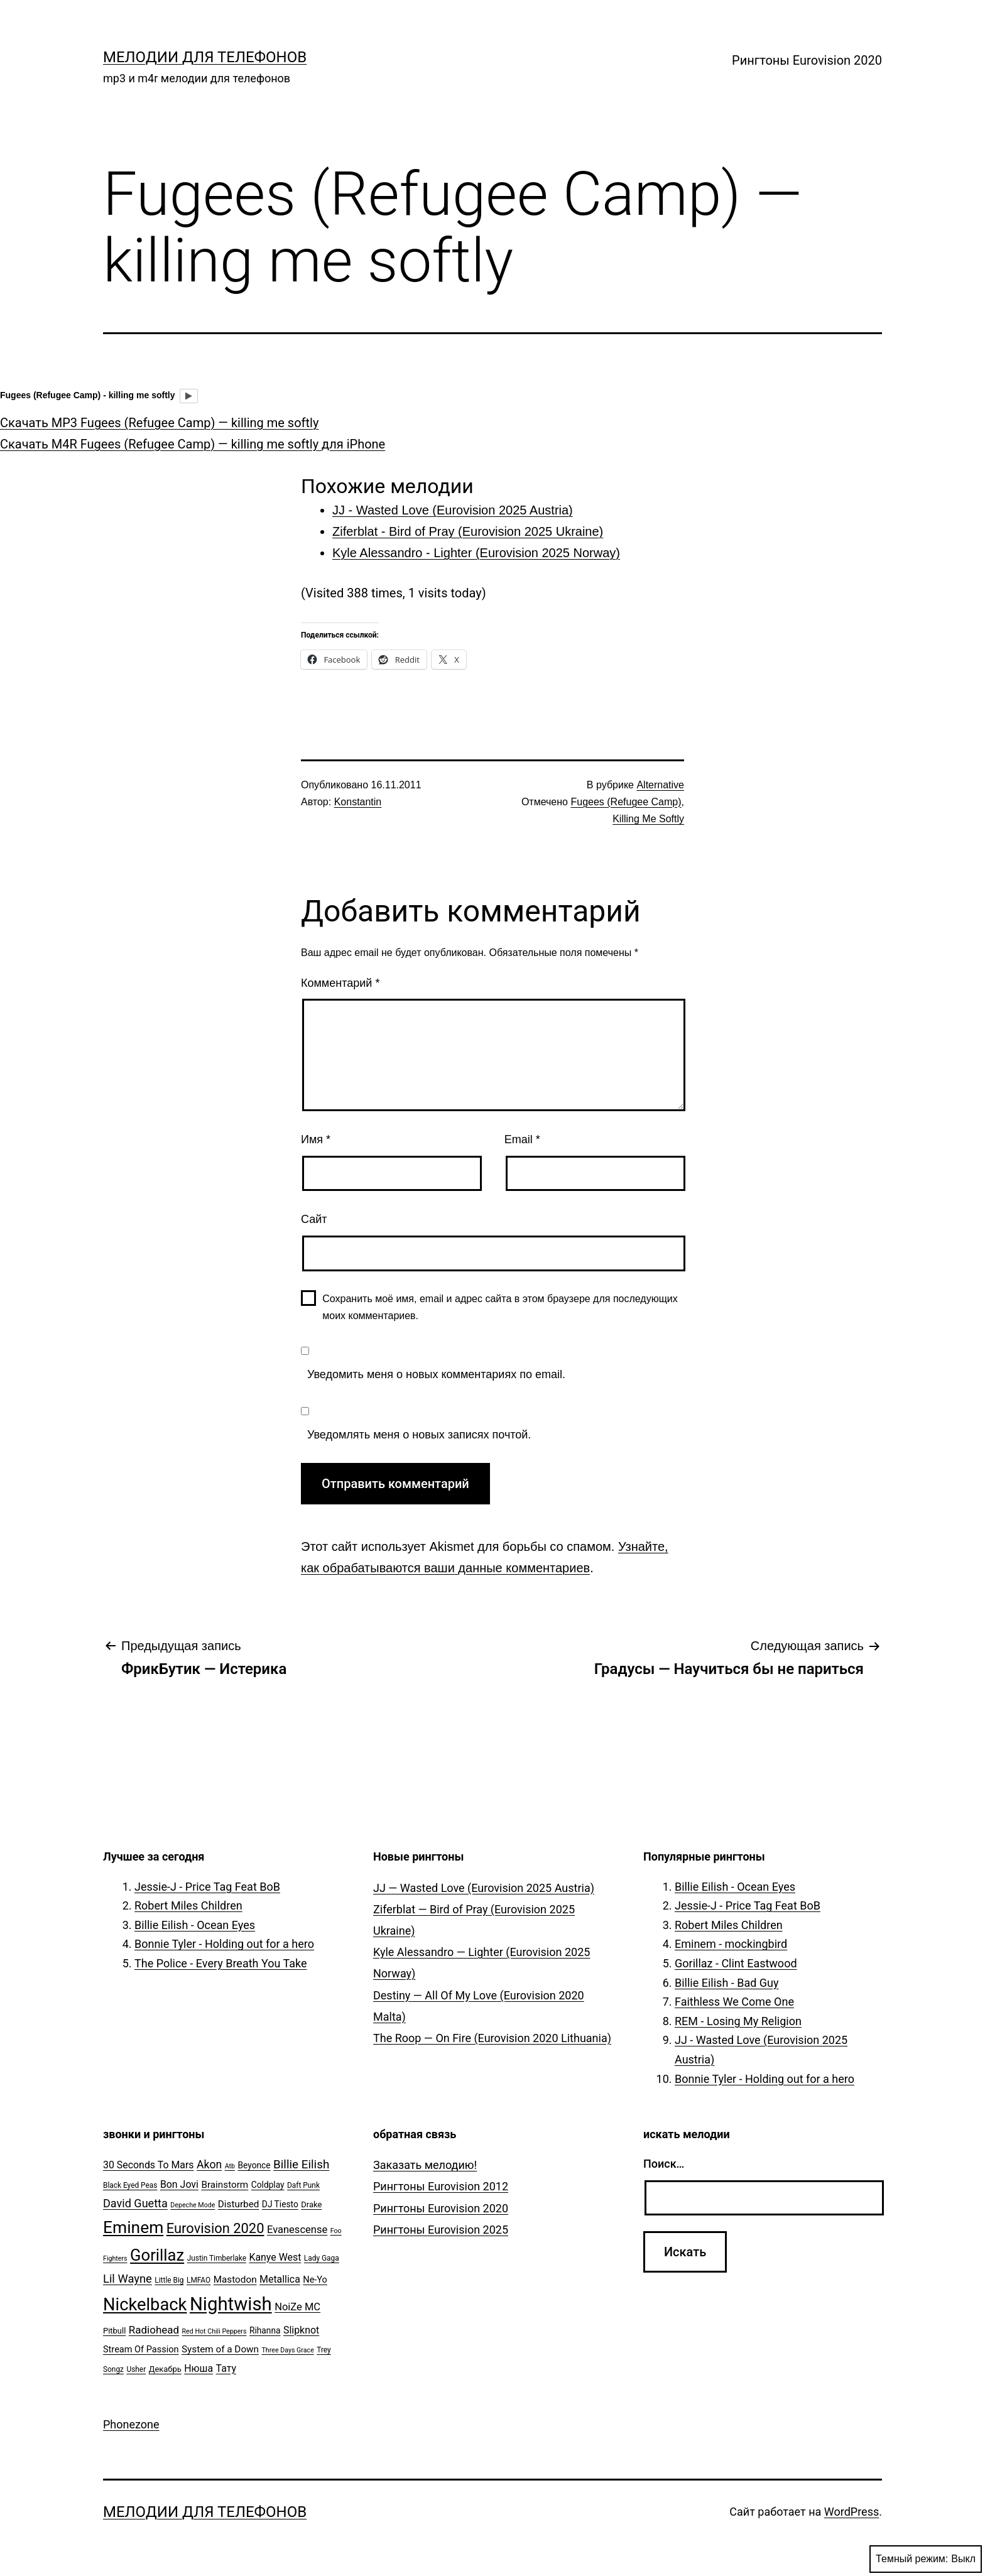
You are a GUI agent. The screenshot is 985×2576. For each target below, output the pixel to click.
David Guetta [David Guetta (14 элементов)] (135, 2203)
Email (522, 1139)
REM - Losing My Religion (738, 2021)
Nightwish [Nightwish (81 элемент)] (231, 2304)
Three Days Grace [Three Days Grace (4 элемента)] (288, 2350)
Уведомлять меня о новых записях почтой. (419, 1434)
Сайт (314, 1219)
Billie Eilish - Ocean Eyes (194, 1925)
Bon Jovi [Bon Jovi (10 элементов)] (179, 2184)
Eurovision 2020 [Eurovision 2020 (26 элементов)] (215, 2228)
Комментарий (340, 983)
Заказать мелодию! (425, 2164)
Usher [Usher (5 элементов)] (136, 2369)
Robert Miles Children (188, 1905)
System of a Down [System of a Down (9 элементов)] (220, 2349)
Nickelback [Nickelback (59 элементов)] (145, 2305)
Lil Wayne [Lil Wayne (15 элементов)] (127, 2278)
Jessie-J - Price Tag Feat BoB (207, 1886)
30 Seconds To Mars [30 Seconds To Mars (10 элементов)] (148, 2165)
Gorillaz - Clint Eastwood (736, 1963)
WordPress (851, 2511)
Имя (315, 1139)
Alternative (660, 785)
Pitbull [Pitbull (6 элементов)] (114, 2330)
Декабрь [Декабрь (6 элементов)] (165, 2369)
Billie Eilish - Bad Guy (727, 1982)
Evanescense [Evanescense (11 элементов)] (297, 2230)
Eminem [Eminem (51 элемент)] (133, 2227)
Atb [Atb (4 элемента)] (230, 2166)
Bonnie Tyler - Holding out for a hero (224, 1943)
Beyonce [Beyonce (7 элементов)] (253, 2165)
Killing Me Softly (648, 818)
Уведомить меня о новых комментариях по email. (436, 1374)
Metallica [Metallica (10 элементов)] (279, 2279)
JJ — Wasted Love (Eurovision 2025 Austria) (483, 1887)
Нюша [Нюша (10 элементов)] (198, 2368)
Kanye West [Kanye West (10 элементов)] (275, 2257)
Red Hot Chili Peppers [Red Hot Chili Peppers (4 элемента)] (214, 2331)
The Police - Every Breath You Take (220, 1963)
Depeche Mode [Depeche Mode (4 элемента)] (192, 2205)
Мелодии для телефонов (205, 57)
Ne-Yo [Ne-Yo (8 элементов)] (315, 2279)
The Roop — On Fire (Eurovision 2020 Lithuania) (492, 2038)
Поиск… (663, 2163)
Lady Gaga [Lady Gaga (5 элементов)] (321, 2258)
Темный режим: (926, 2559)
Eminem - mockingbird (731, 1943)
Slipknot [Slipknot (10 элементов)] (301, 2330)
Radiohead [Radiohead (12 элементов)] (154, 2329)
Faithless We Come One (734, 2001)
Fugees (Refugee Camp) (625, 801)
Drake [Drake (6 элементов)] (311, 2204)
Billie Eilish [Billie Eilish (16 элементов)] (301, 2164)
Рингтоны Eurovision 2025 (440, 2229)
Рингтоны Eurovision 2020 (807, 60)
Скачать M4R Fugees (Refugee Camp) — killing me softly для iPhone (192, 444)
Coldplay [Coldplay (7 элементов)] (268, 2185)
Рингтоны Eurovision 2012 (440, 2186)
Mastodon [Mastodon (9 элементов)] (235, 2279)
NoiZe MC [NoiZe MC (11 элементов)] (297, 2307)
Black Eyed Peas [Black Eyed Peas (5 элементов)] (130, 2185)
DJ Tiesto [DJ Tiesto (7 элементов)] (280, 2204)
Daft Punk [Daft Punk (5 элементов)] (303, 2185)
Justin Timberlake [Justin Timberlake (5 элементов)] (216, 2258)
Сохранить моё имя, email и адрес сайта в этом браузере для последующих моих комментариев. (500, 1307)
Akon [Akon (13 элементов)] (209, 2164)
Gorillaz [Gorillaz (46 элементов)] (157, 2255)
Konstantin (358, 801)
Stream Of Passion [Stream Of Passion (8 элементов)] (141, 2349)
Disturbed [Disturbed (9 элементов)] (238, 2204)
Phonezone (131, 2424)
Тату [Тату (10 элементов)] (226, 2368)
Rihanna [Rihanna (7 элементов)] (265, 2330)
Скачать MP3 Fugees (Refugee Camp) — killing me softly (159, 422)
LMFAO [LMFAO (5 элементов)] (198, 2280)
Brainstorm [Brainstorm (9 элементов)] (224, 2184)
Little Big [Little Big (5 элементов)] (169, 2280)
